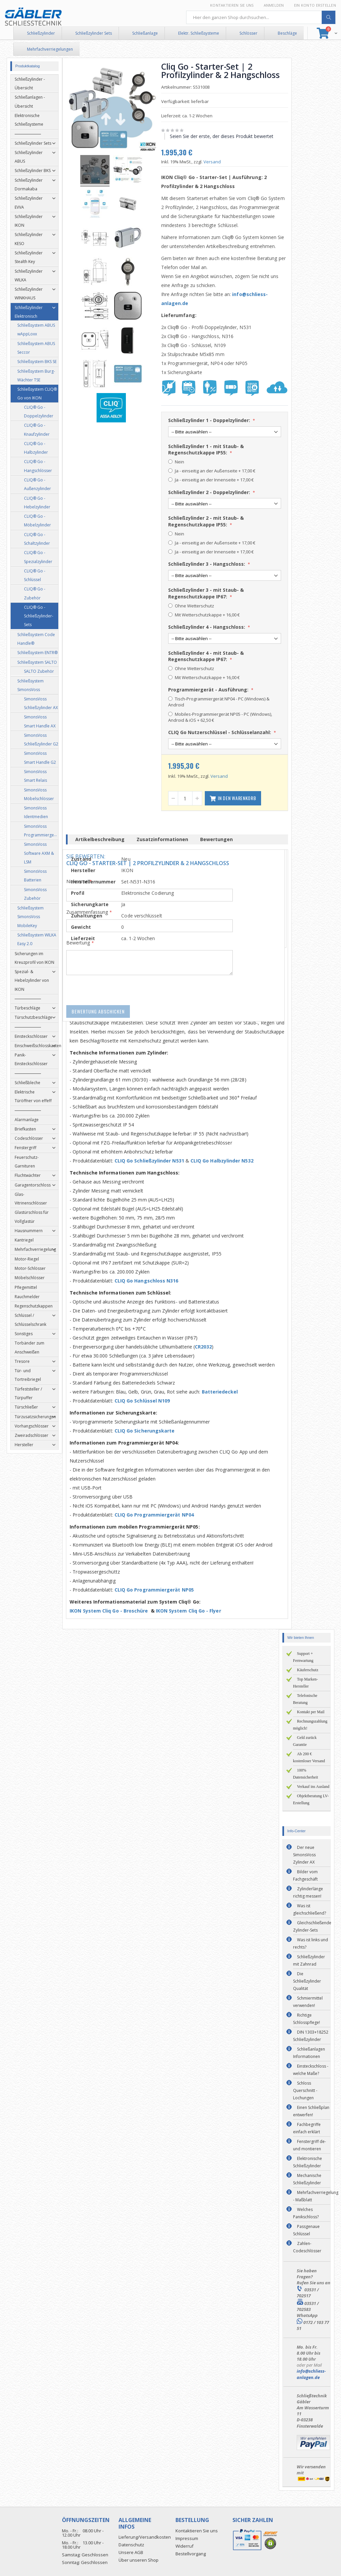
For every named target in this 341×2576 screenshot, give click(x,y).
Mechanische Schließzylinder (307, 2179)
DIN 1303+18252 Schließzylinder (310, 2035)
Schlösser (248, 33)
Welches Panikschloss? (306, 2213)
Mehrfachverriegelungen (50, 49)
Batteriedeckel (223, 1392)
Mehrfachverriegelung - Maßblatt (315, 2196)
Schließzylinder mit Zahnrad (309, 1960)
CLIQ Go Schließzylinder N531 (152, 1160)
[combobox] (261, 17)
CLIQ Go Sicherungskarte (148, 1431)
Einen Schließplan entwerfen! (311, 2111)
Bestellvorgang (190, 2554)
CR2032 (206, 1347)
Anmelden (274, 5)
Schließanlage (145, 33)
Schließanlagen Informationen (309, 2052)
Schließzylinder (41, 33)
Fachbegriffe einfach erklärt (307, 2128)
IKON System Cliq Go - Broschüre (113, 1611)
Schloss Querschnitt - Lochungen (305, 2090)
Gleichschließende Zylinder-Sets (312, 1926)
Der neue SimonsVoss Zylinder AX (304, 1855)
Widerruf (184, 2546)
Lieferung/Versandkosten (145, 2537)
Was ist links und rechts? (310, 1943)
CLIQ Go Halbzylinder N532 (225, 1160)
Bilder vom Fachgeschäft (305, 1875)
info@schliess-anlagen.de (311, 2374)
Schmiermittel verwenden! (308, 2001)
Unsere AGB (131, 2552)
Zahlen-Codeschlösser (307, 2247)
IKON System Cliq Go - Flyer (191, 1611)
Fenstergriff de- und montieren (309, 2145)
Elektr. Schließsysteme (198, 33)
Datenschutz (131, 2545)
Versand (215, 162)
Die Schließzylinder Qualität (307, 1981)
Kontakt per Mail (311, 1712)
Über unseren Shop (139, 2560)
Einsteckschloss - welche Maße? (310, 2069)
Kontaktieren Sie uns (232, 5)
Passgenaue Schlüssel (306, 2230)
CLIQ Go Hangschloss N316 (150, 1280)
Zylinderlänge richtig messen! (308, 1892)
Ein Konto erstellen (315, 5)
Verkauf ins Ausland (313, 1786)
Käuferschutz (307, 1670)
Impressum (186, 2538)
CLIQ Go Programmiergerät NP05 (157, 1590)
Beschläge (287, 33)
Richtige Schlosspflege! (306, 2018)
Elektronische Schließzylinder (307, 2162)
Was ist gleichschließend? (309, 1909)
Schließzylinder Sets (93, 33)
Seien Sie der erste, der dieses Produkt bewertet (225, 136)
